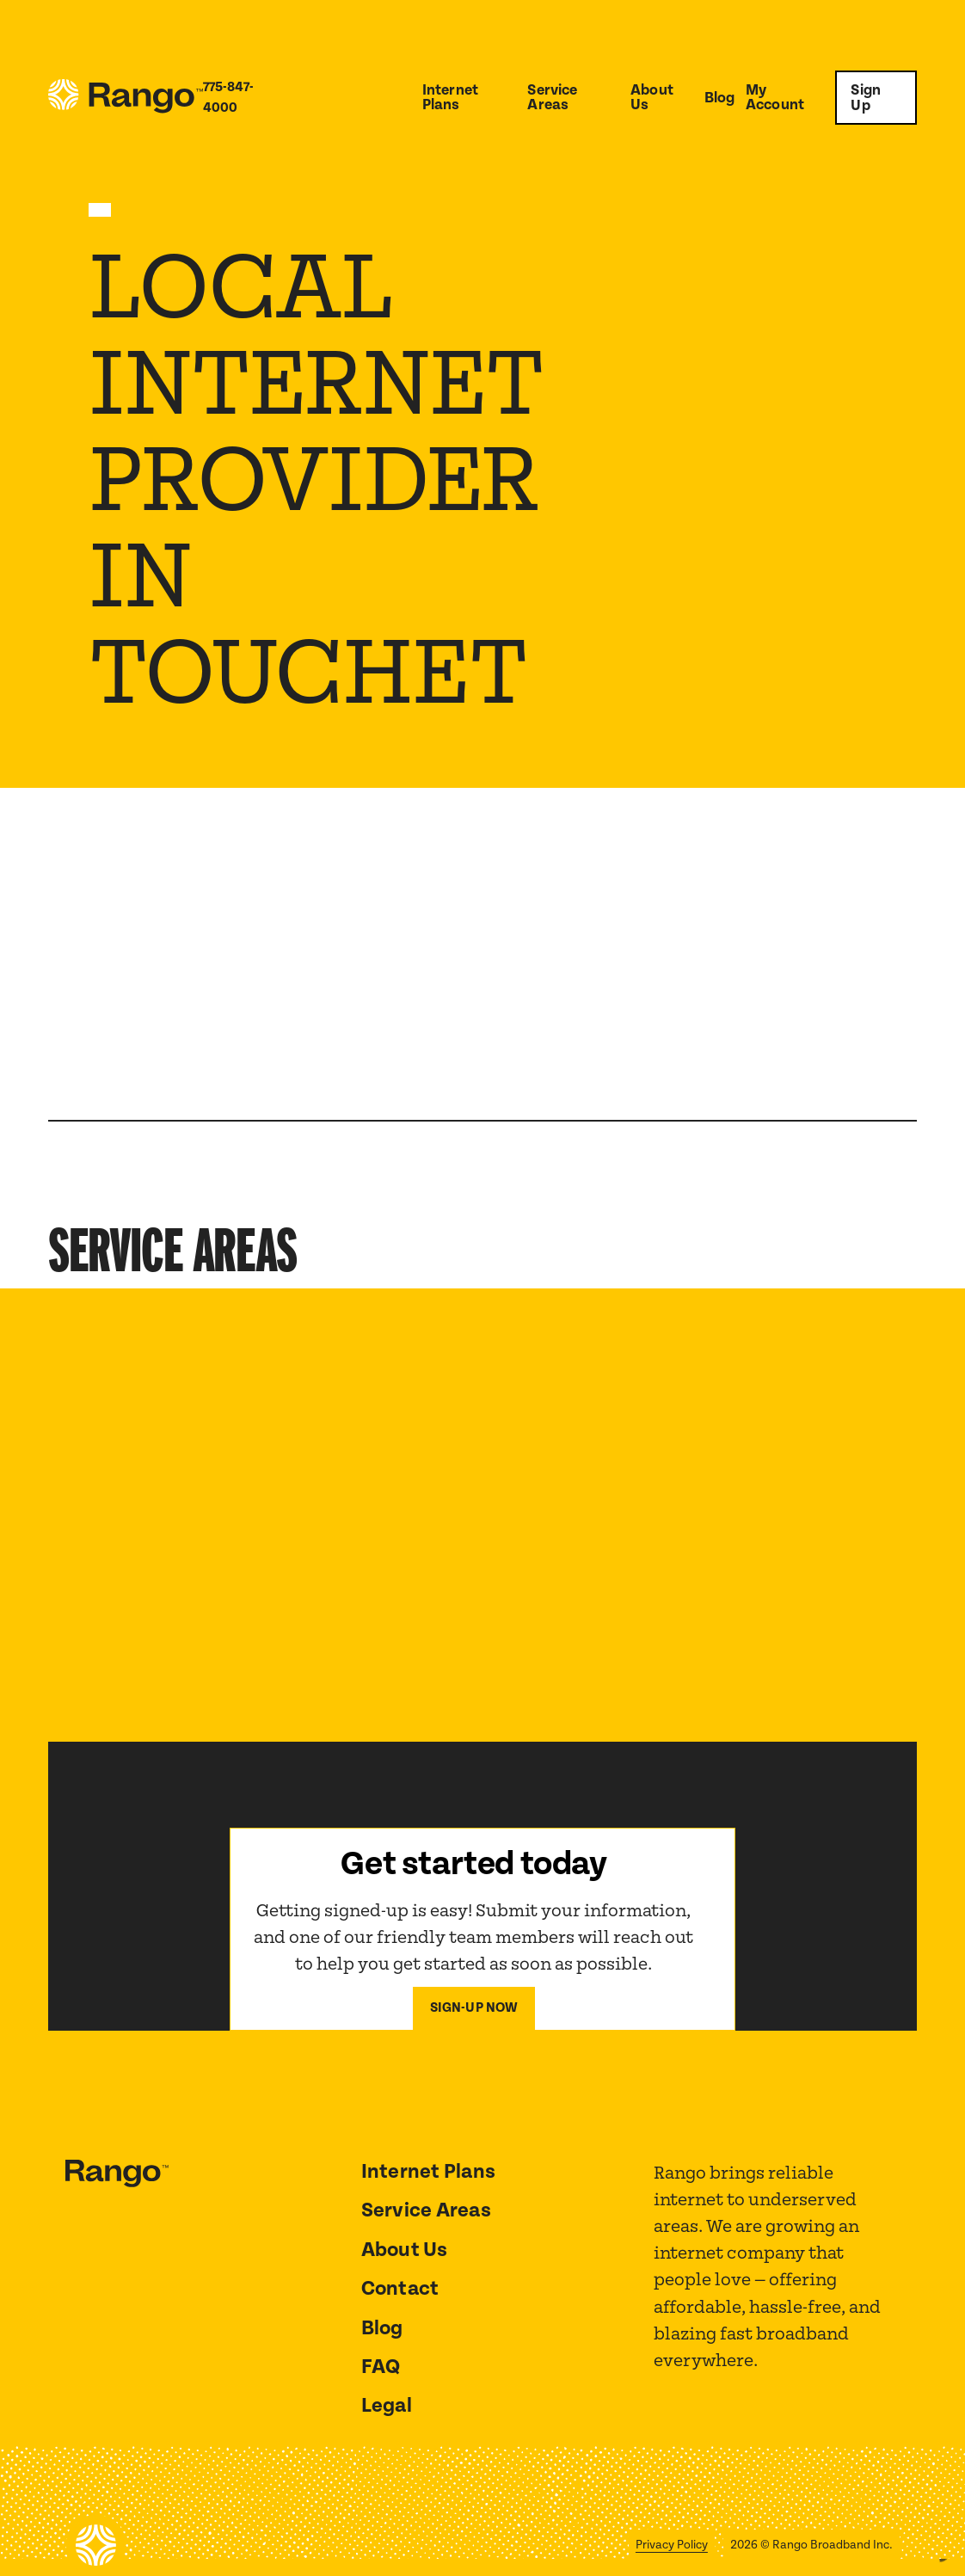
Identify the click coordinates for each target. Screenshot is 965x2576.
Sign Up (866, 98)
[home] (125, 97)
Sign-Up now (474, 2008)
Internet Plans (450, 98)
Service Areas (552, 98)
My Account (775, 98)
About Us (651, 98)
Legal (386, 2406)
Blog (719, 98)
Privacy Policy (672, 2545)
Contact (400, 2289)
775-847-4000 (228, 97)
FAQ (381, 2367)
